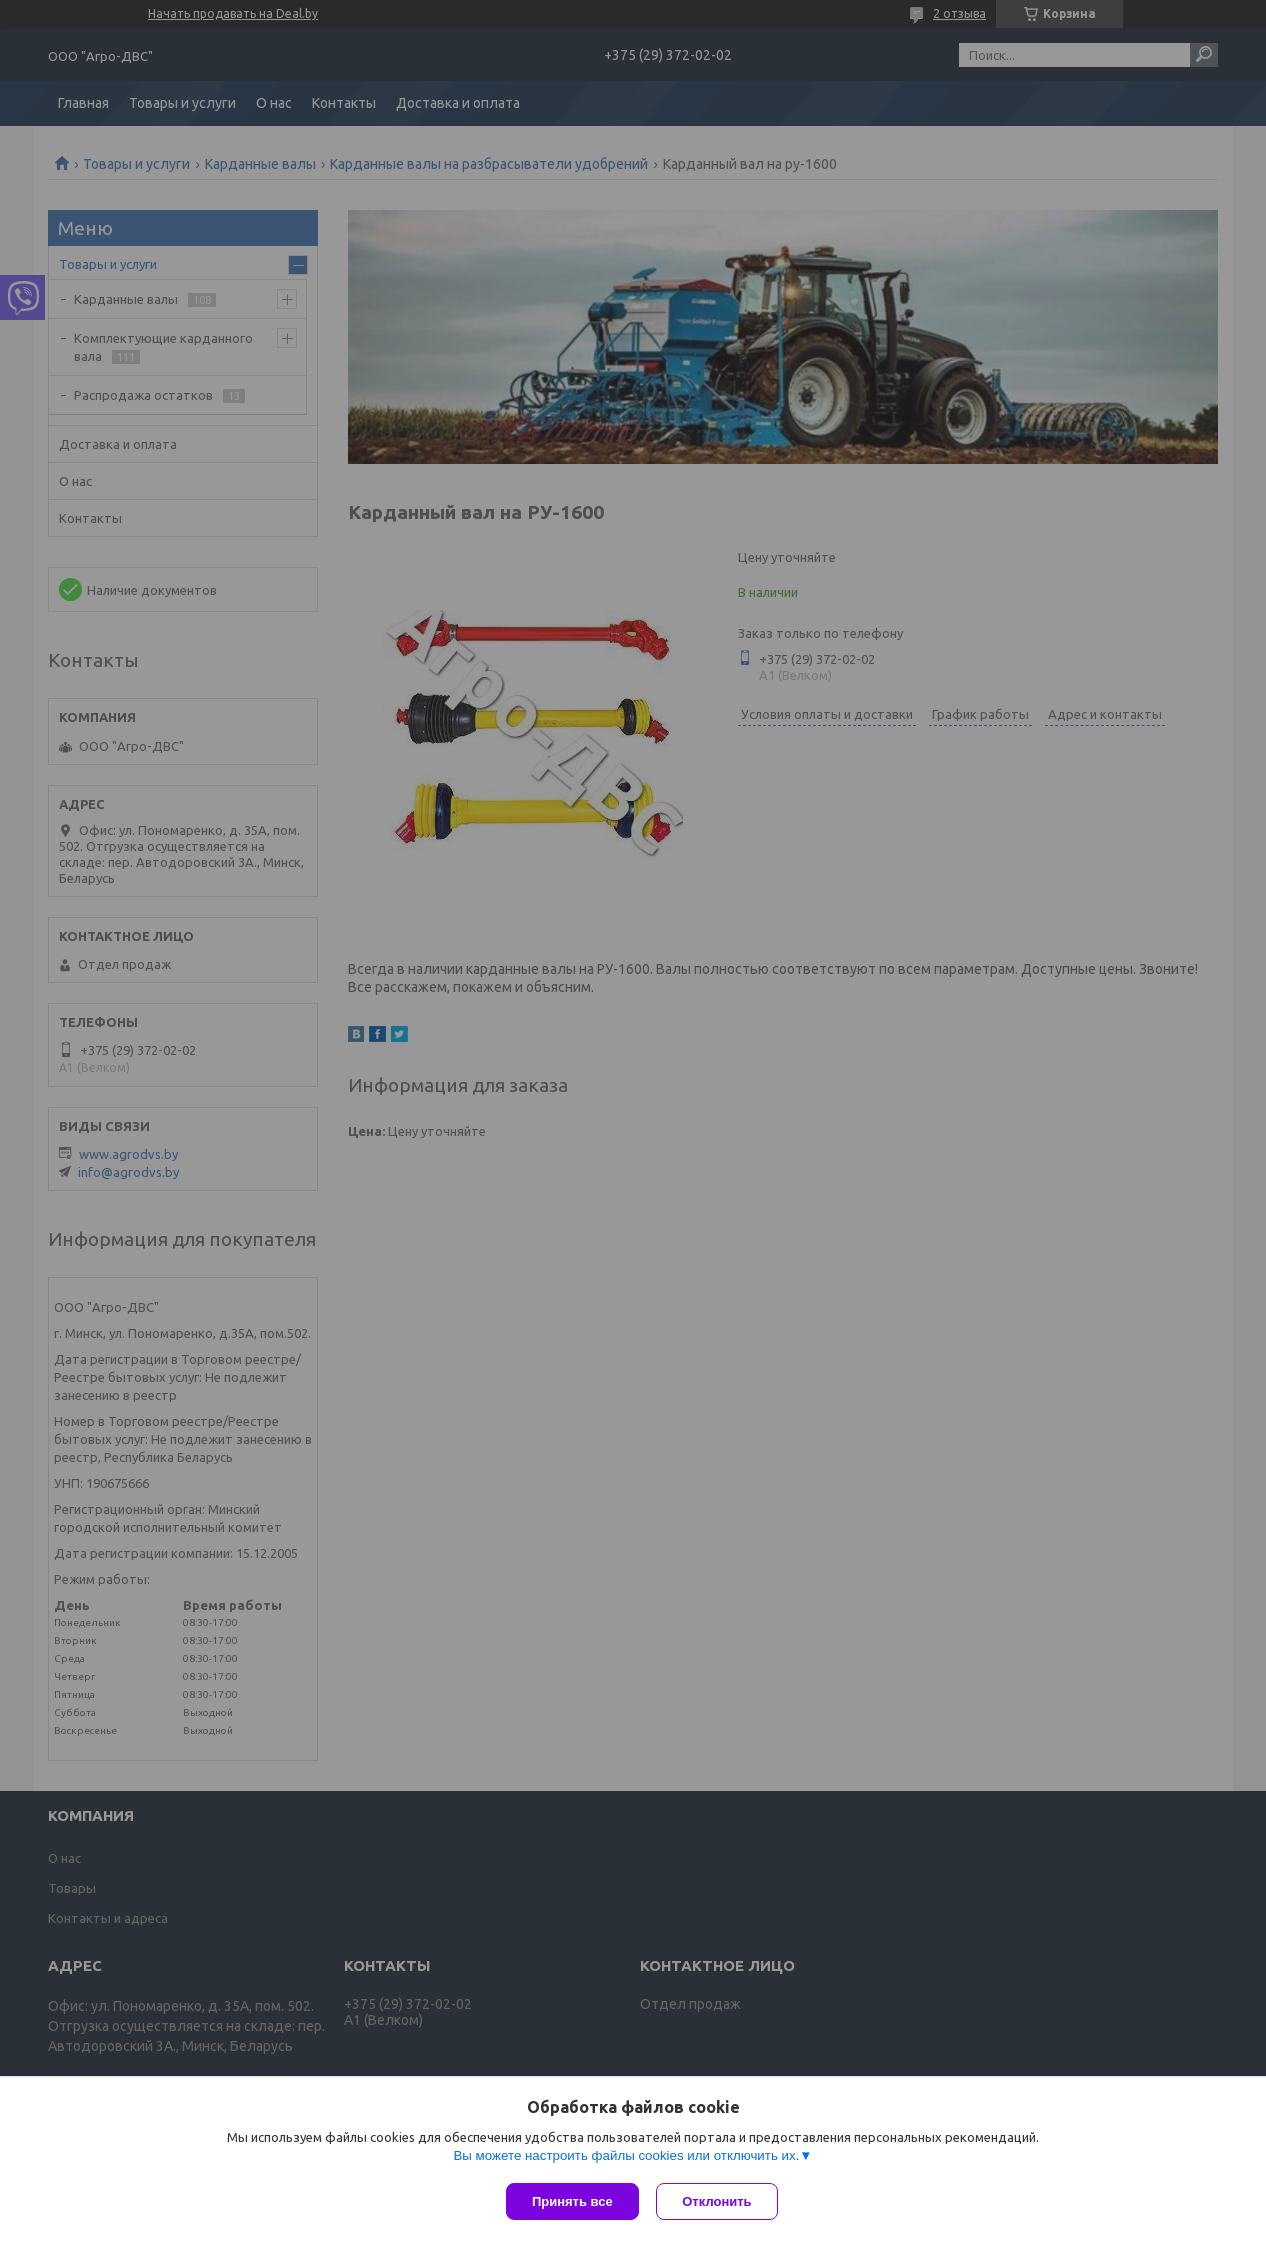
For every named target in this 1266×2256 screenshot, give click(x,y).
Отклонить (719, 2201)
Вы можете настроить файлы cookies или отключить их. (626, 2157)
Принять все (572, 2201)
